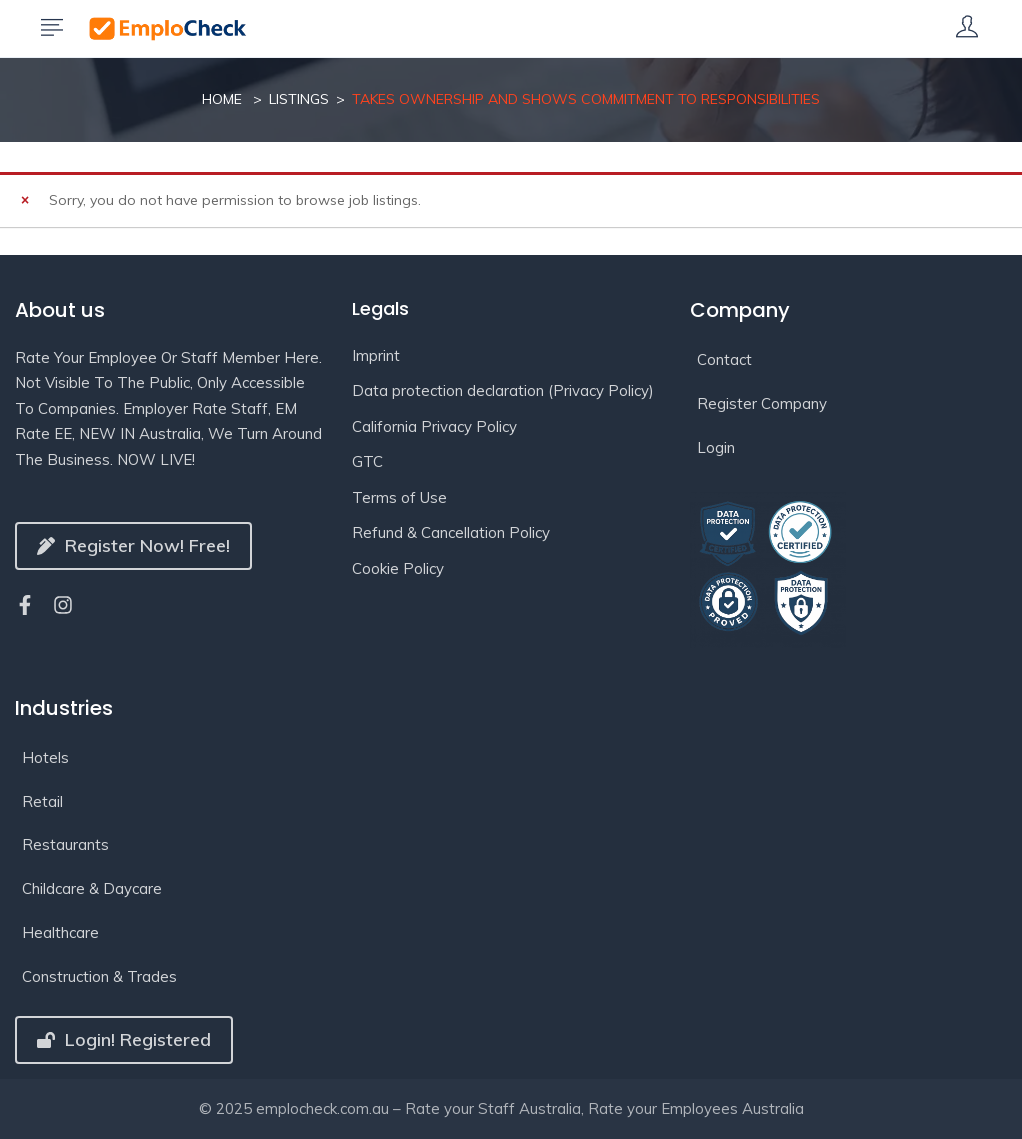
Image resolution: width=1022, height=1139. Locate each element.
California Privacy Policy (434, 426)
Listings (299, 99)
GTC (367, 461)
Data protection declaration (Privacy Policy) (503, 390)
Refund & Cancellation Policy (451, 532)
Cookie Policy (398, 568)
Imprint (376, 355)
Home (222, 99)
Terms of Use (399, 497)
